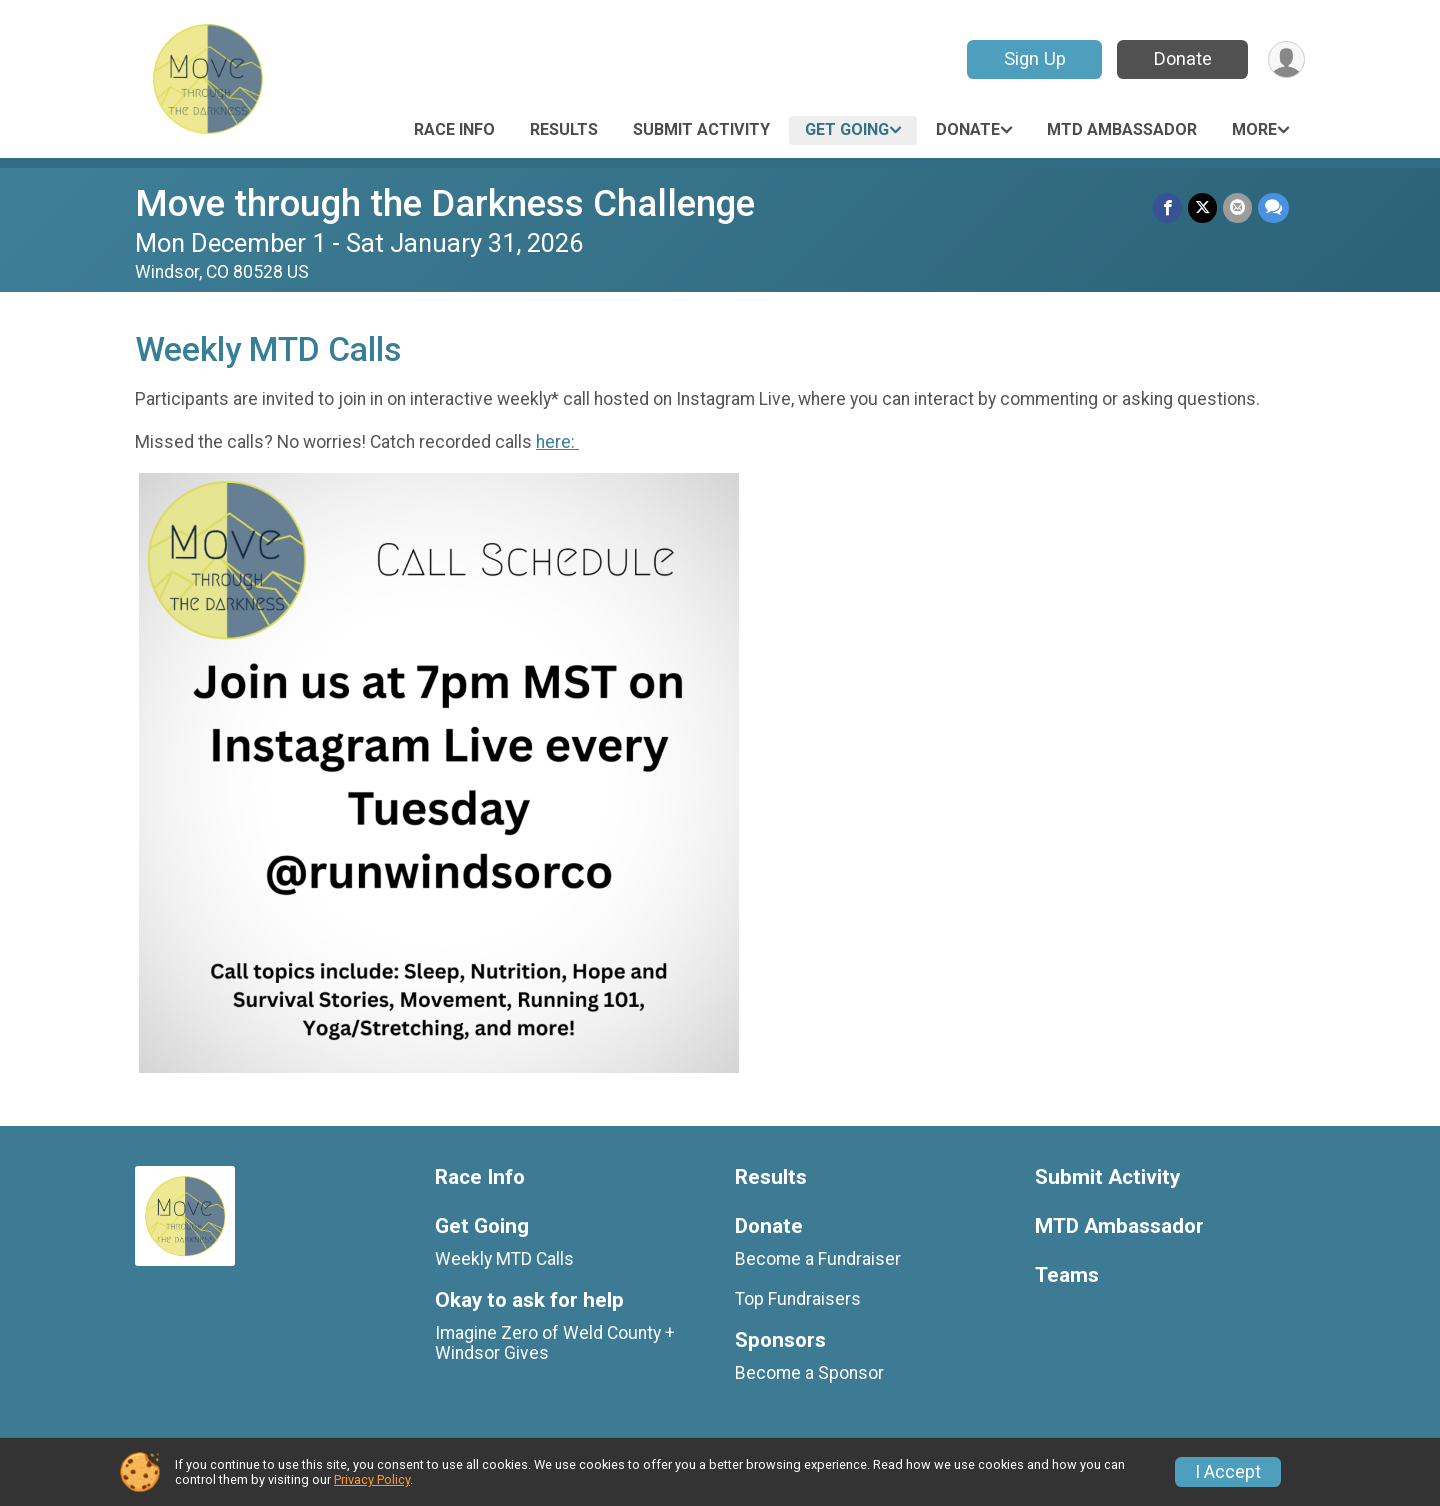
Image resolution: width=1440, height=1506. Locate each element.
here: (557, 442)
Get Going (847, 129)
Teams (1067, 1275)
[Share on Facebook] (1167, 207)
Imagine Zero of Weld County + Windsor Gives (555, 1343)
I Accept (1228, 1472)
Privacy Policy (372, 1479)
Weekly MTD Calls (504, 1259)
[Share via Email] (1237, 207)
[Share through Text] (1273, 207)
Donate (1183, 58)
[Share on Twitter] (1202, 207)
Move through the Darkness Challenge (445, 203)
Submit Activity (701, 129)
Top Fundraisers (798, 1299)
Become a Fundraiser (818, 1259)
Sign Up (1035, 58)
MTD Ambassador (1122, 129)
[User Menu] (1286, 59)
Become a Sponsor (809, 1373)
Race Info (454, 129)
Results (564, 129)
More (1254, 129)
